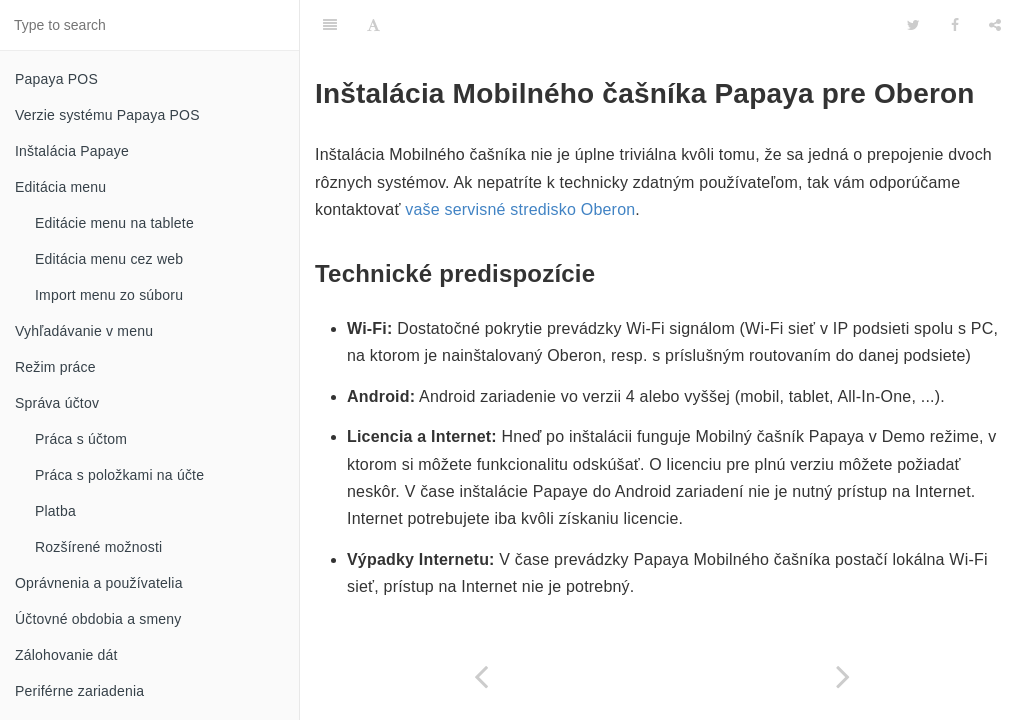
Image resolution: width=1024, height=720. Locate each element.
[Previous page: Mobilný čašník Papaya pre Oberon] (481, 676)
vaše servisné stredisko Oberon (520, 209)
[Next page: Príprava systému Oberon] (843, 676)
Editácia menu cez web (109, 259)
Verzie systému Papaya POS (107, 115)
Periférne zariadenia (79, 691)
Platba (55, 511)
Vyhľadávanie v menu (84, 331)
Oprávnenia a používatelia (99, 583)
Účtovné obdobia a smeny (98, 619)
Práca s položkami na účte (119, 475)
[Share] (995, 25)
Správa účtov (57, 403)
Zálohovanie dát (66, 655)
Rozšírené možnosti (98, 547)
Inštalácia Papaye (72, 151)
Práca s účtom (81, 439)
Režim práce (55, 367)
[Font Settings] (373, 25)
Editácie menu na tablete (114, 223)
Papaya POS (56, 79)
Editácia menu (60, 187)
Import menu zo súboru (109, 295)
